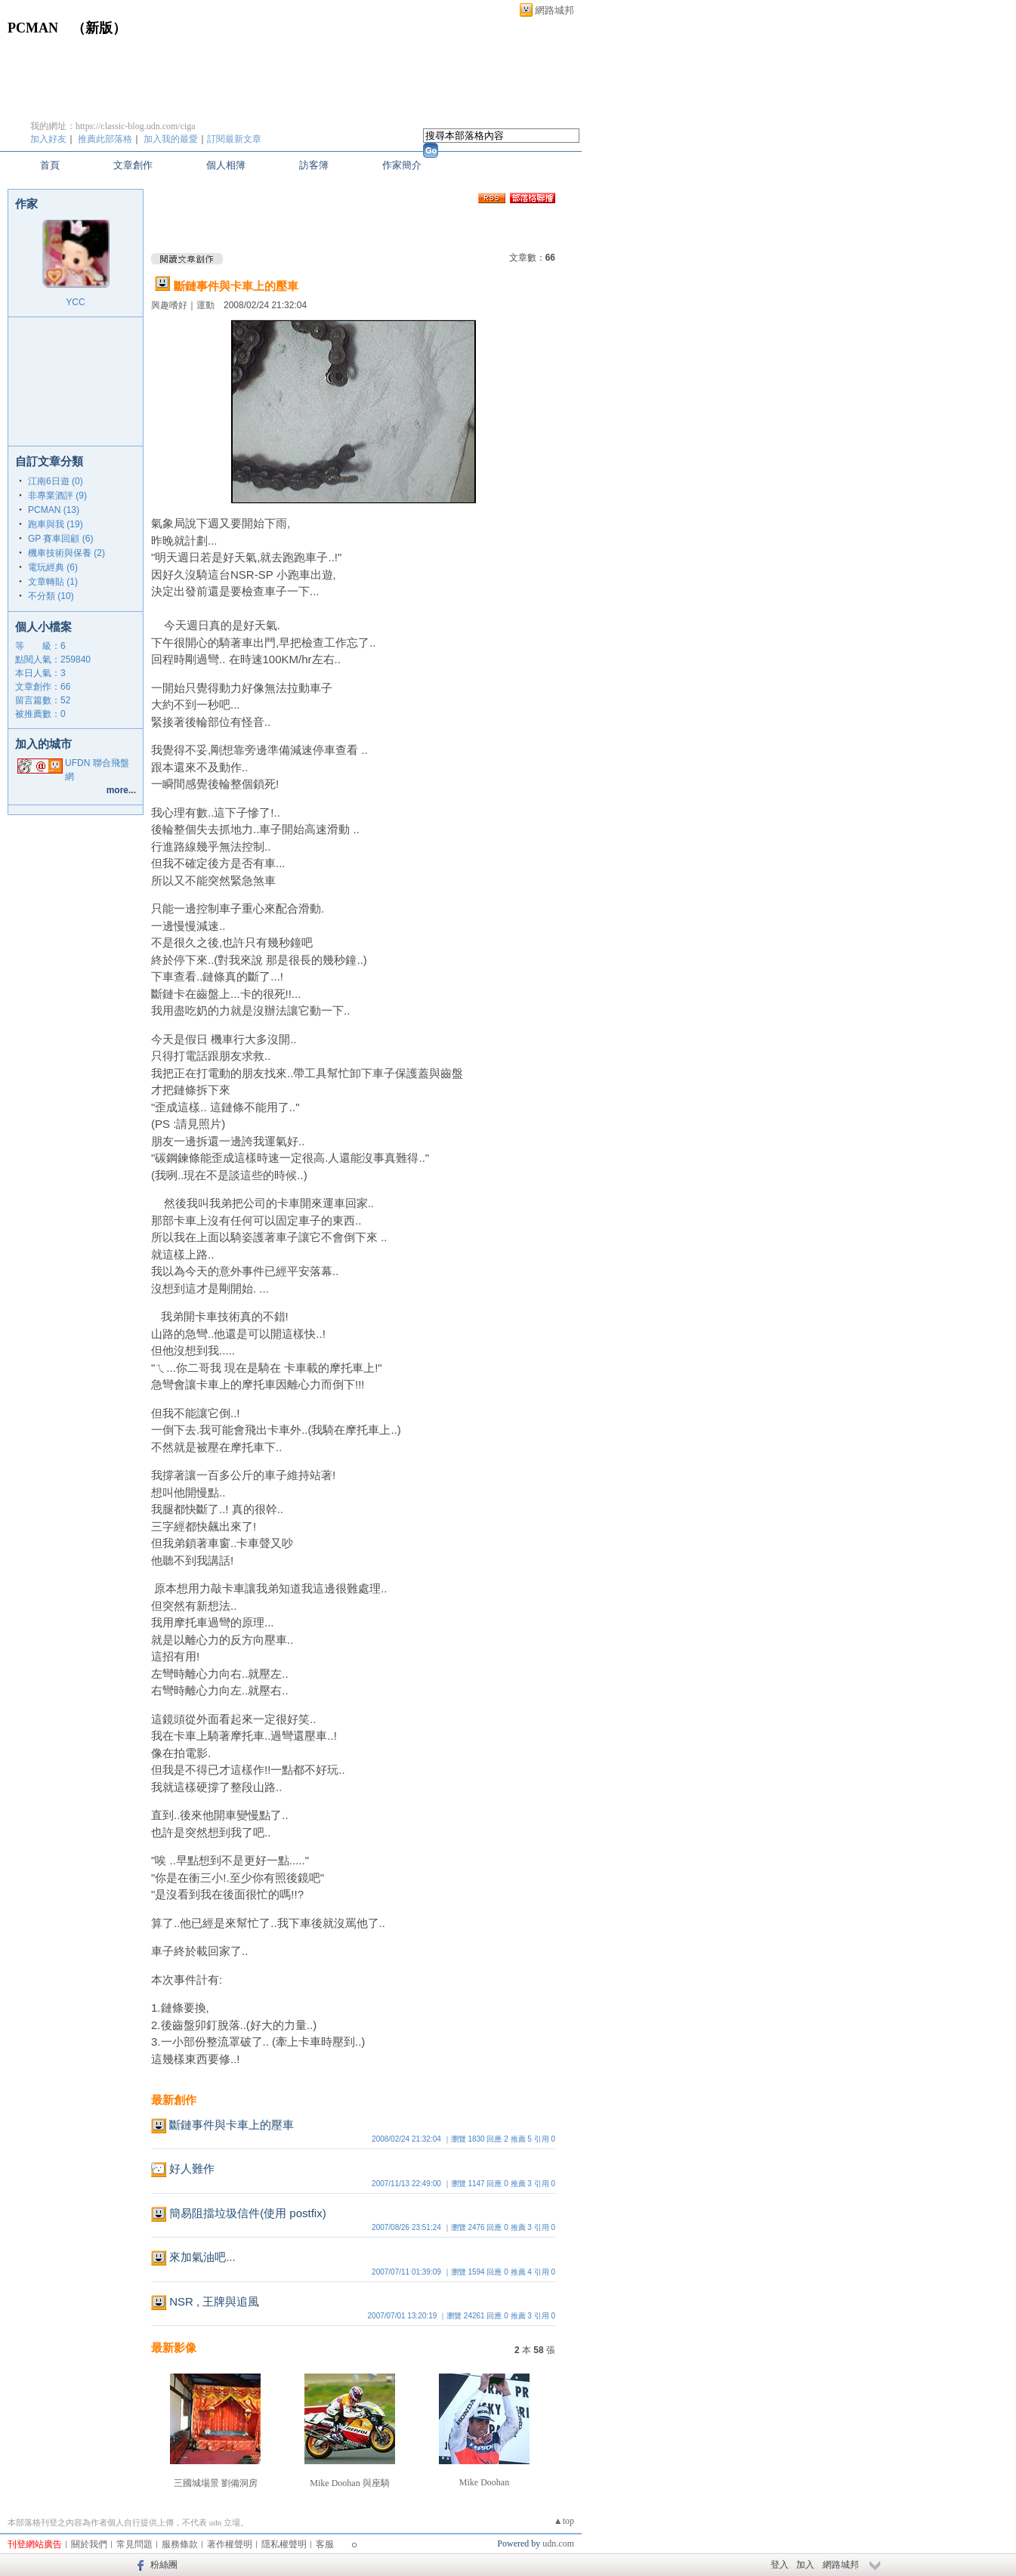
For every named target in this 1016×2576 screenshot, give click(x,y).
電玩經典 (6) (53, 567)
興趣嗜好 (169, 305)
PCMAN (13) (53, 510)
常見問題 (134, 2544)
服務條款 (180, 2544)
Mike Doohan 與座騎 (349, 2483)
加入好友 (48, 139)
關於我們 (89, 2544)
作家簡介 (402, 165)
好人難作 (192, 2168)
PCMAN (33, 28)
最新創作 (173, 2099)
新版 (99, 28)
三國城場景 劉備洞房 (216, 2483)
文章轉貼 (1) (53, 581)
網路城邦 (554, 10)
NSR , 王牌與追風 (214, 2301)
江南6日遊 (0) (55, 481)
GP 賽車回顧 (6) (60, 538)
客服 (325, 2544)
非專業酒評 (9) (57, 495)
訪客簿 (314, 165)
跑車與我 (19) (55, 524)
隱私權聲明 (284, 2544)
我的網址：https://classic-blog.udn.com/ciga (113, 126)
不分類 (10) (51, 596)
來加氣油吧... (202, 2256)
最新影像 (173, 2347)
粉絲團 (164, 2564)
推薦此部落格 (105, 139)
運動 (205, 305)
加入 (805, 2564)
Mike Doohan (484, 2482)
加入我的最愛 (171, 139)
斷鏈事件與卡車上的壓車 (236, 286)
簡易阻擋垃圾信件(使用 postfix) (247, 2213)
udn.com (558, 2543)
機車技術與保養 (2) (66, 553)
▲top (564, 2521)
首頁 (50, 165)
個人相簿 (226, 165)
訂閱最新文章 (234, 139)
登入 (779, 2564)
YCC (75, 302)
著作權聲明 (229, 2544)
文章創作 (133, 165)
